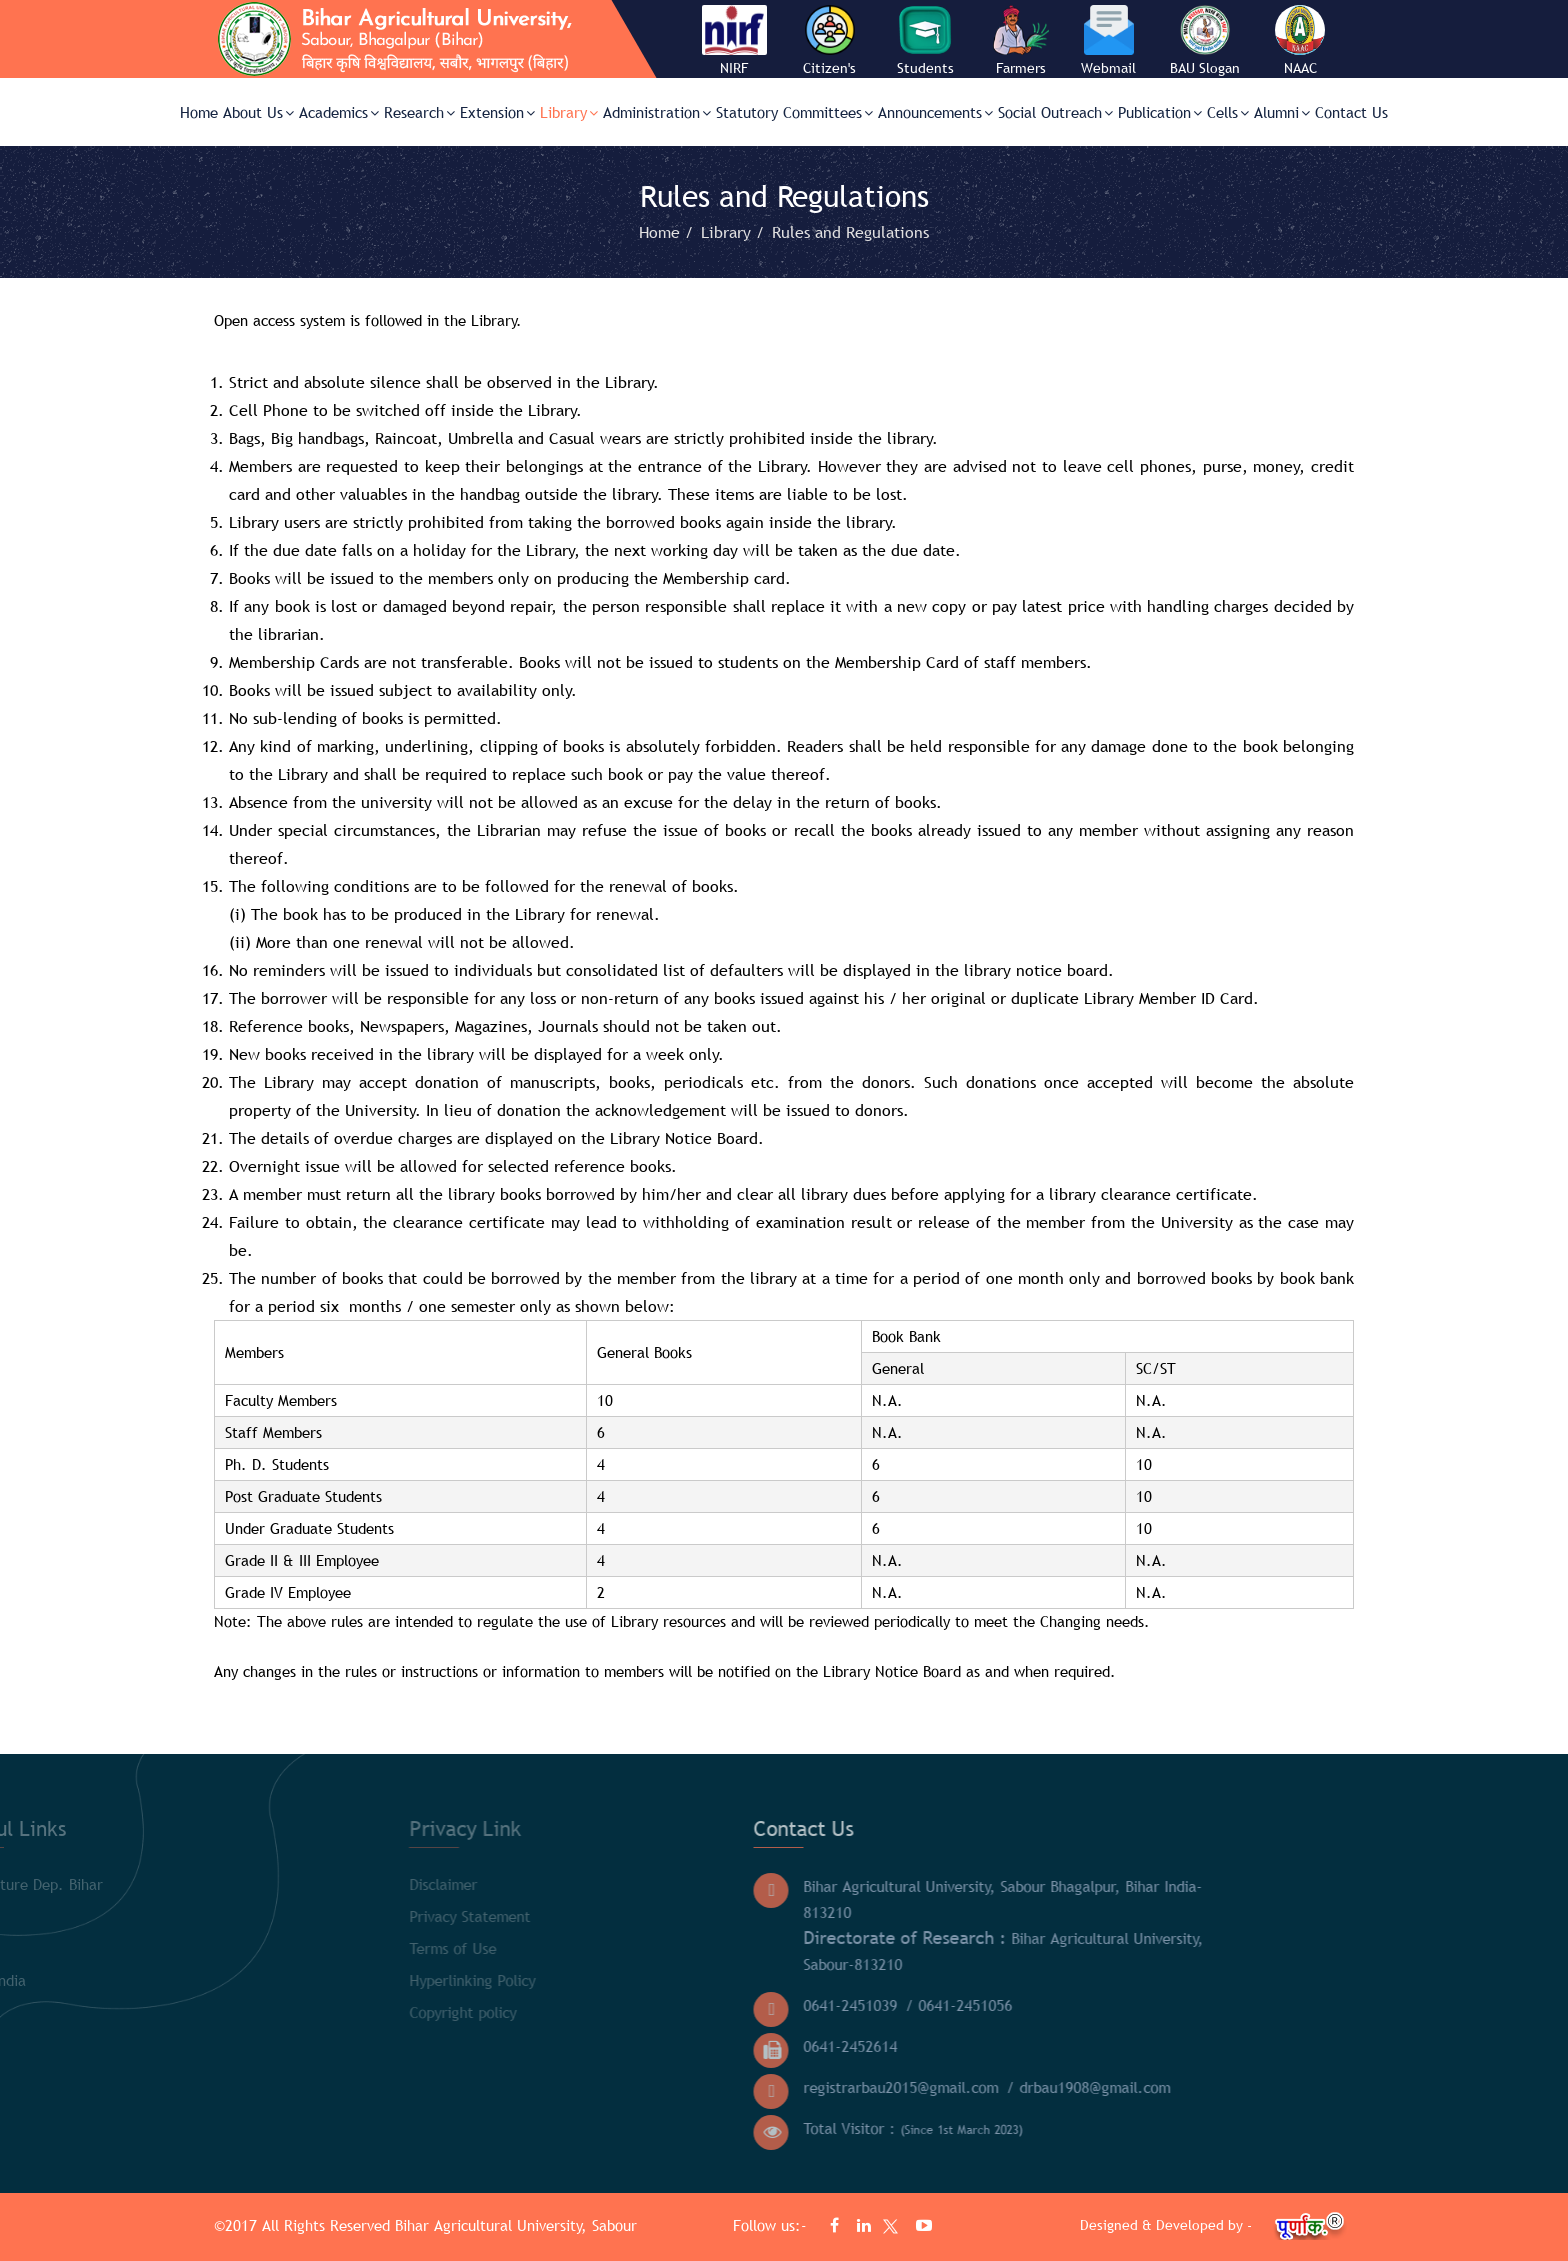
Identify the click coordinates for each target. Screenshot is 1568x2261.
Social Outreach (1055, 112)
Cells (1228, 112)
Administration (657, 112)
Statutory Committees (794, 112)
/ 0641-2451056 (740, 2005)
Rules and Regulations (850, 232)
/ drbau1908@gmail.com (870, 2087)
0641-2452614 (632, 2046)
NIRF (734, 68)
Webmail (1108, 68)
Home (199, 112)
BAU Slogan (1205, 68)
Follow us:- (772, 2225)
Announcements (935, 112)
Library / (735, 232)
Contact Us (1351, 112)
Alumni (1282, 112)
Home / (668, 232)
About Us (258, 112)
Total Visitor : (694, 2128)
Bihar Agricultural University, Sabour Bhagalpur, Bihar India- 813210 (784, 1899)
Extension (497, 112)
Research (419, 112)
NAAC (1300, 68)
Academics (339, 112)
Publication (1160, 112)
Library (569, 112)
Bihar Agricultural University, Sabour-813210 (785, 1950)
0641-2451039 (632, 2005)
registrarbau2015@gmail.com (682, 2087)
